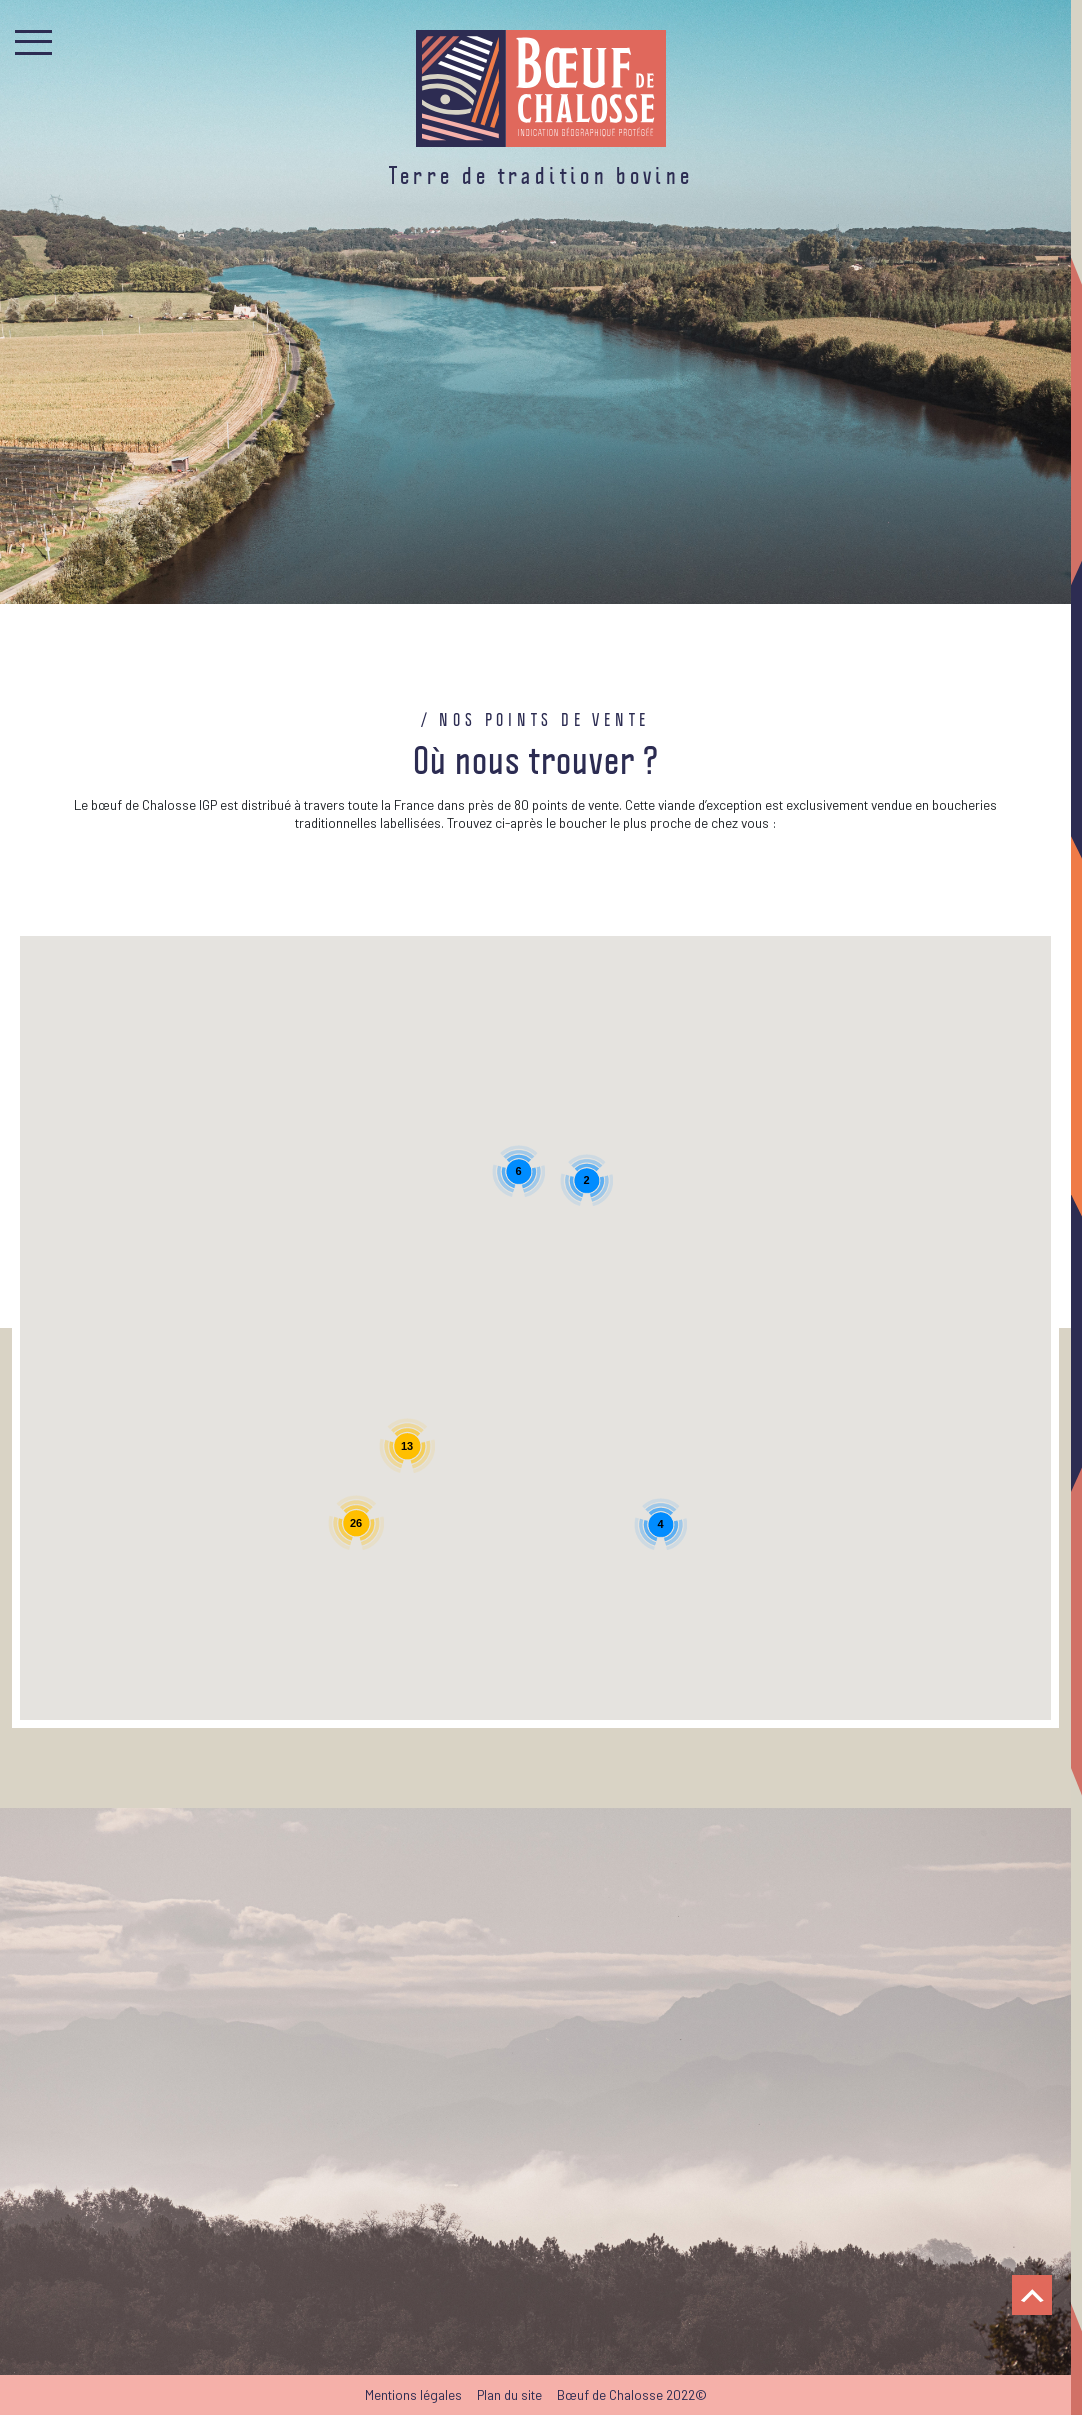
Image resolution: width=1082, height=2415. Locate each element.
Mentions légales (413, 2394)
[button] (354, 1263)
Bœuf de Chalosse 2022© (632, 2394)
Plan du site (509, 2394)
